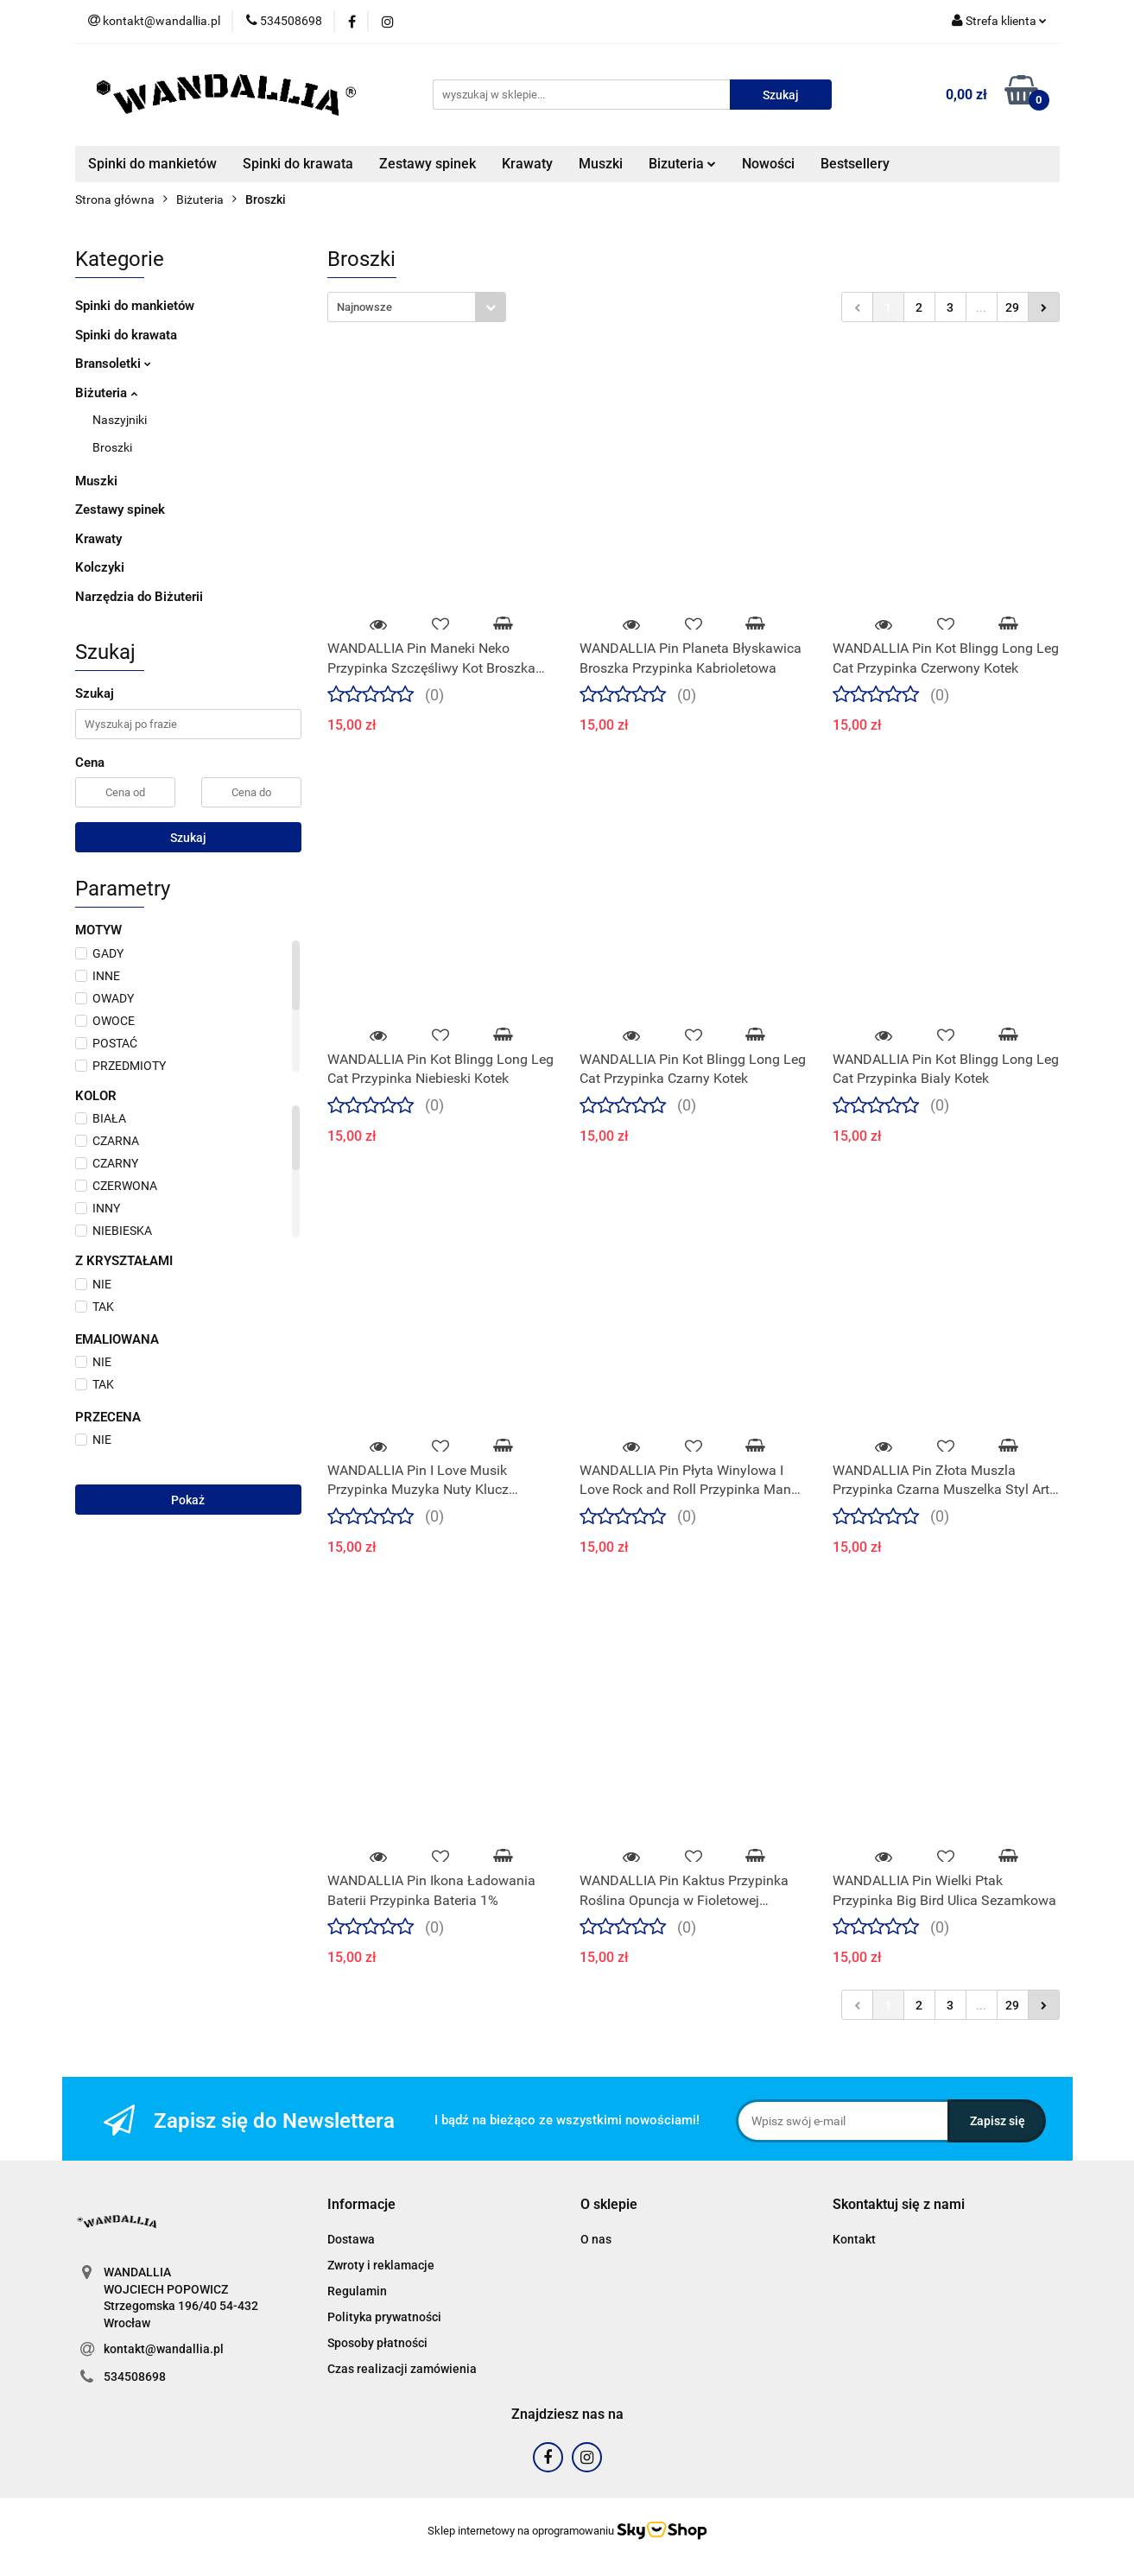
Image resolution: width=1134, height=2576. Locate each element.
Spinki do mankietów (152, 163)
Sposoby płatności (377, 2343)
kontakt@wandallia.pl (164, 2349)
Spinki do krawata (298, 163)
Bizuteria (682, 163)
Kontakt (854, 2239)
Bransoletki (113, 363)
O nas (595, 2239)
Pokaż (188, 1500)
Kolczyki (99, 567)
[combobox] (416, 307)
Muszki (601, 163)
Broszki (112, 447)
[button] (361, 2205)
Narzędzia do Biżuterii (139, 596)
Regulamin (357, 2291)
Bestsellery (855, 163)
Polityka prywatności (384, 2317)
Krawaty (527, 163)
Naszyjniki (119, 420)
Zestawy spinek (427, 163)
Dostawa (351, 2239)
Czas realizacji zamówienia (402, 2369)
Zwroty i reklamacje (380, 2265)
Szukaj (188, 838)
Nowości (768, 163)
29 (1012, 307)
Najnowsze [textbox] (364, 307)
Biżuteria (106, 393)
